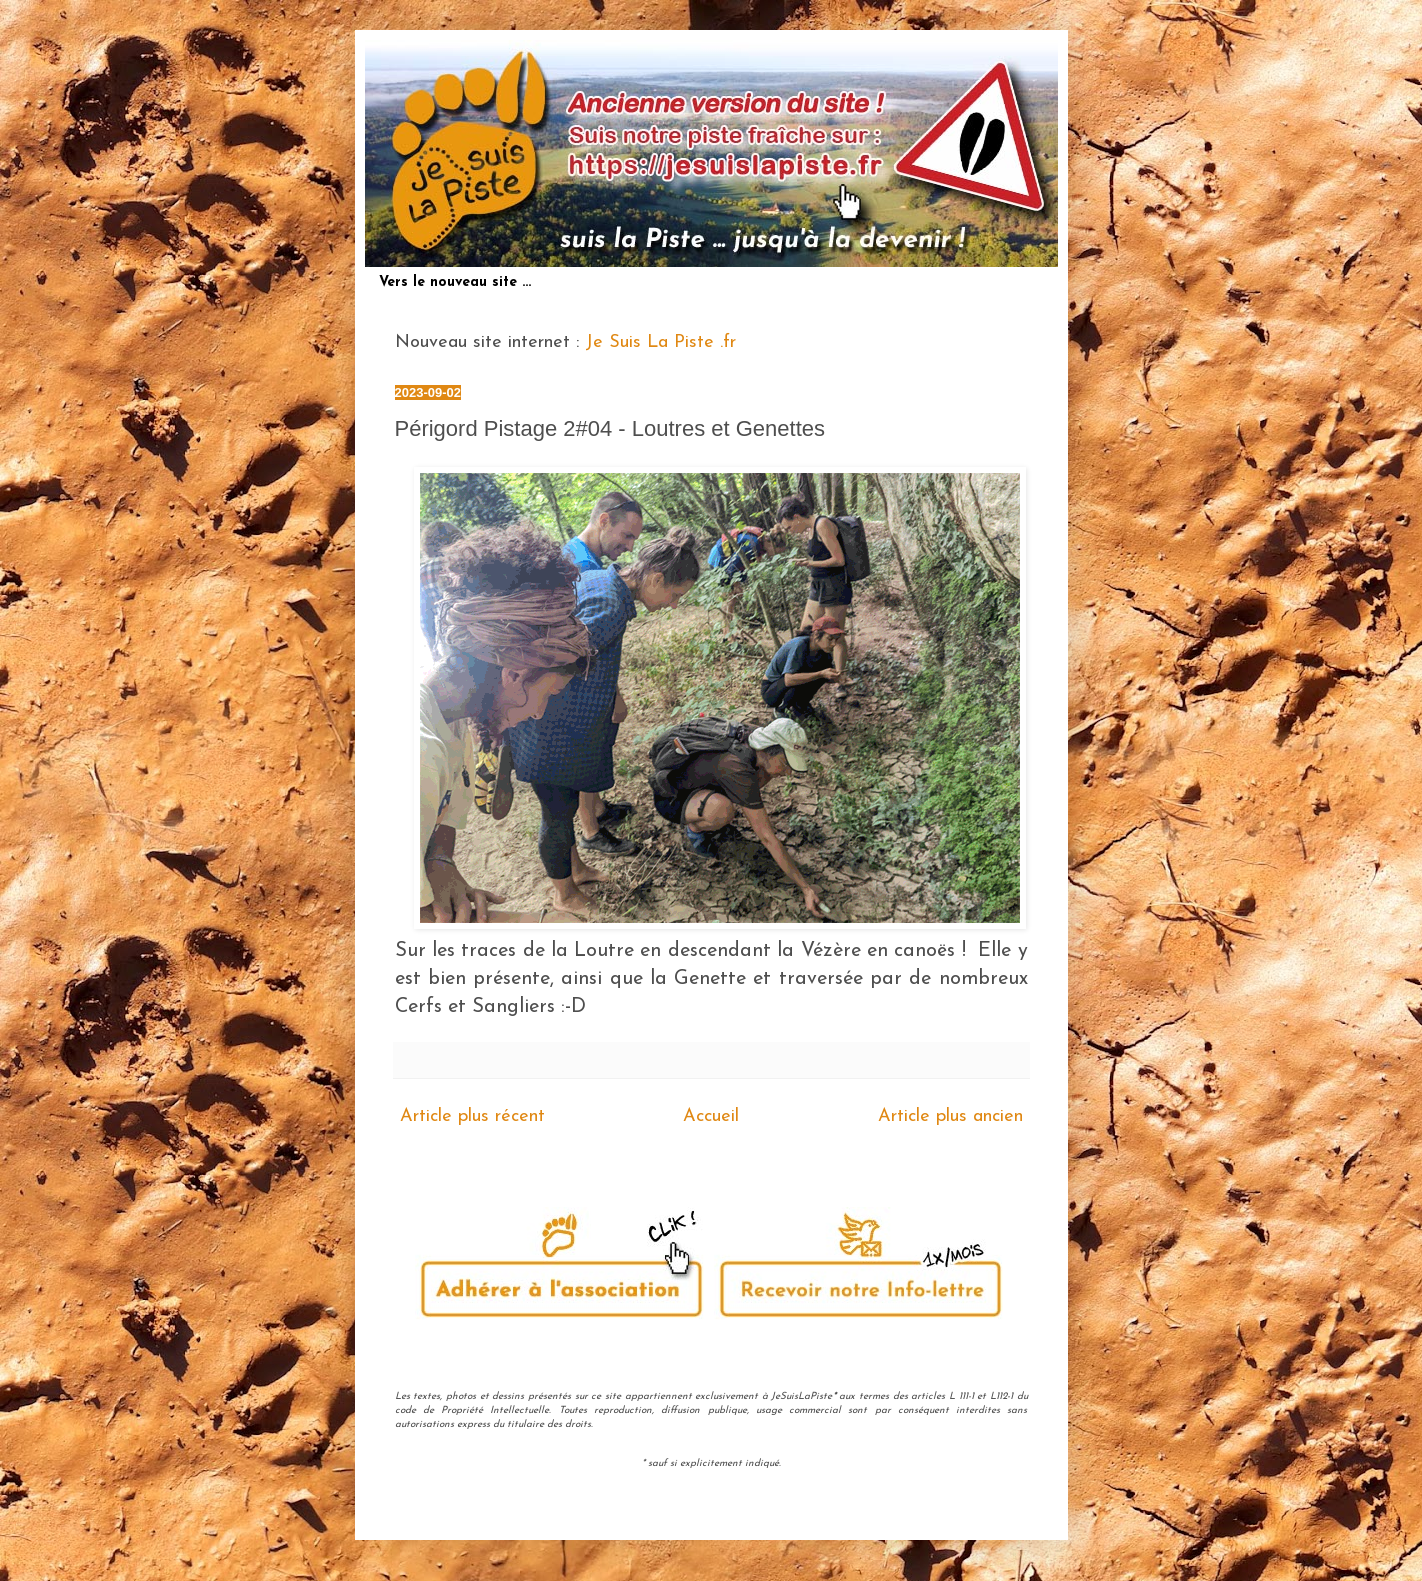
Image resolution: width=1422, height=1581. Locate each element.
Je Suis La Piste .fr (660, 342)
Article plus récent (472, 1116)
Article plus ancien (950, 1116)
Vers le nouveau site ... (455, 282)
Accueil (711, 1116)
